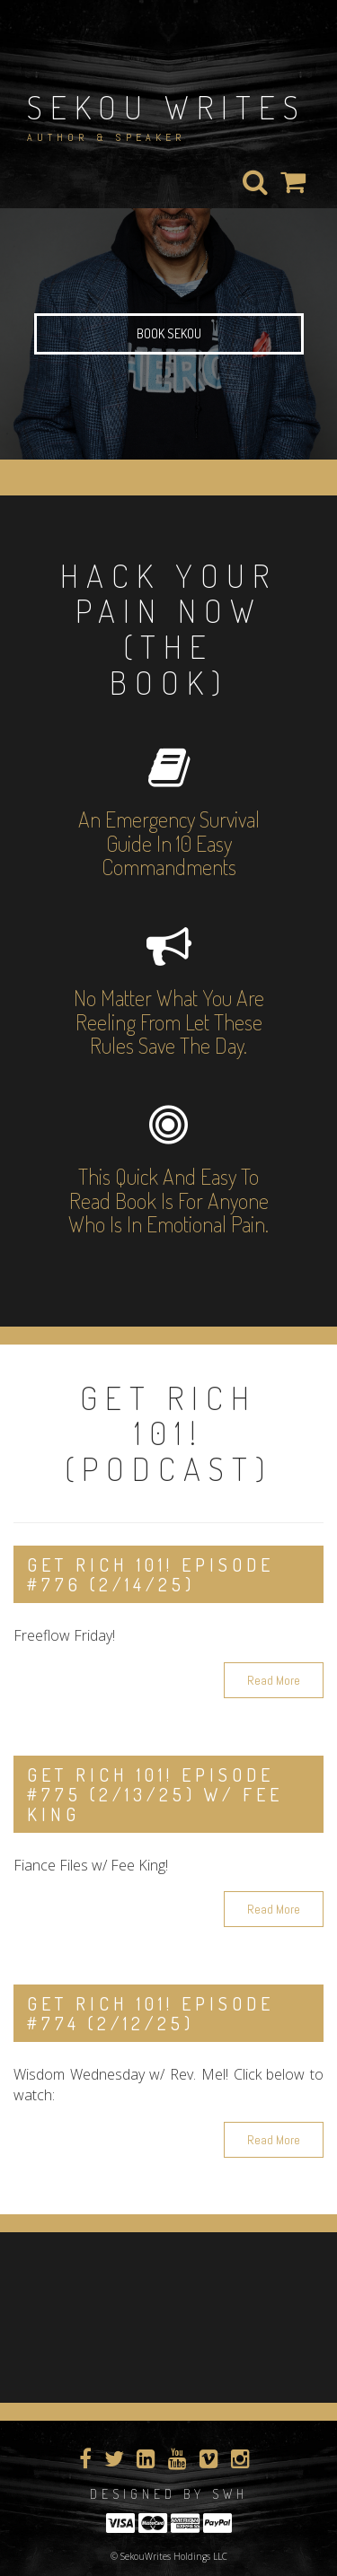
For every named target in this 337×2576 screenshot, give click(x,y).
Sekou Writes (166, 106)
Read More (273, 1680)
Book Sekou (169, 333)
